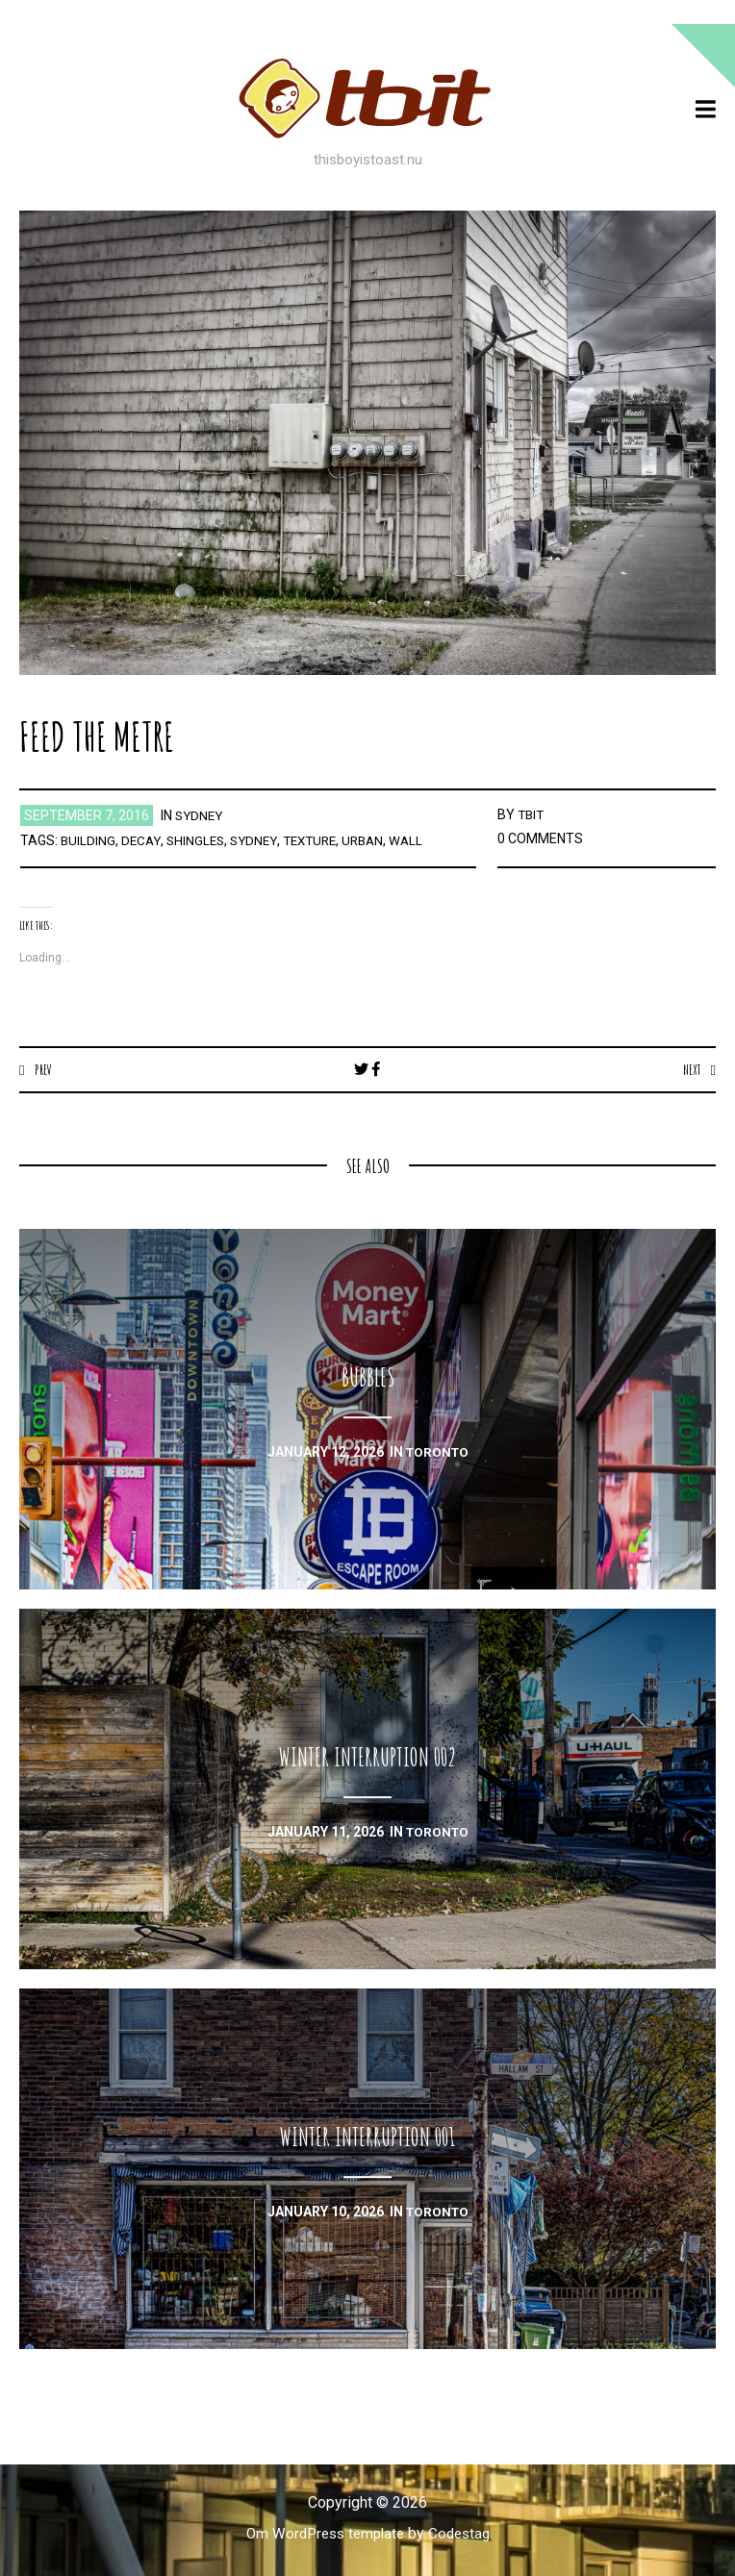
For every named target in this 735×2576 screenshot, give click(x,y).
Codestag (463, 2534)
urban (378, 840)
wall (423, 840)
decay (143, 840)
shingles (199, 840)
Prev (44, 1069)
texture (320, 840)
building (88, 840)
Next (690, 1069)
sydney (200, 815)
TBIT (532, 814)
